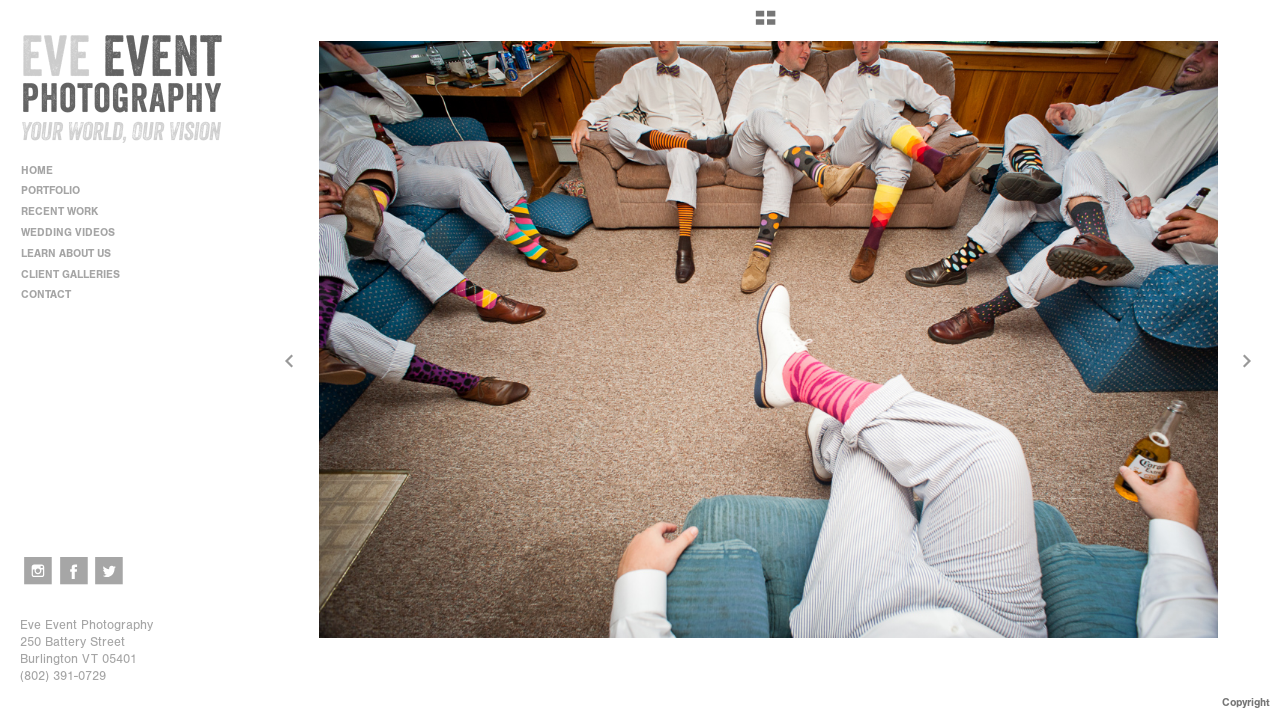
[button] (765, 25)
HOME (37, 170)
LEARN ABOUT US (73, 253)
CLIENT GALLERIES (70, 274)
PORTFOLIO (57, 190)
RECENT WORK (66, 211)
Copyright (1246, 702)
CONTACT (46, 294)
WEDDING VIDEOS (68, 232)
